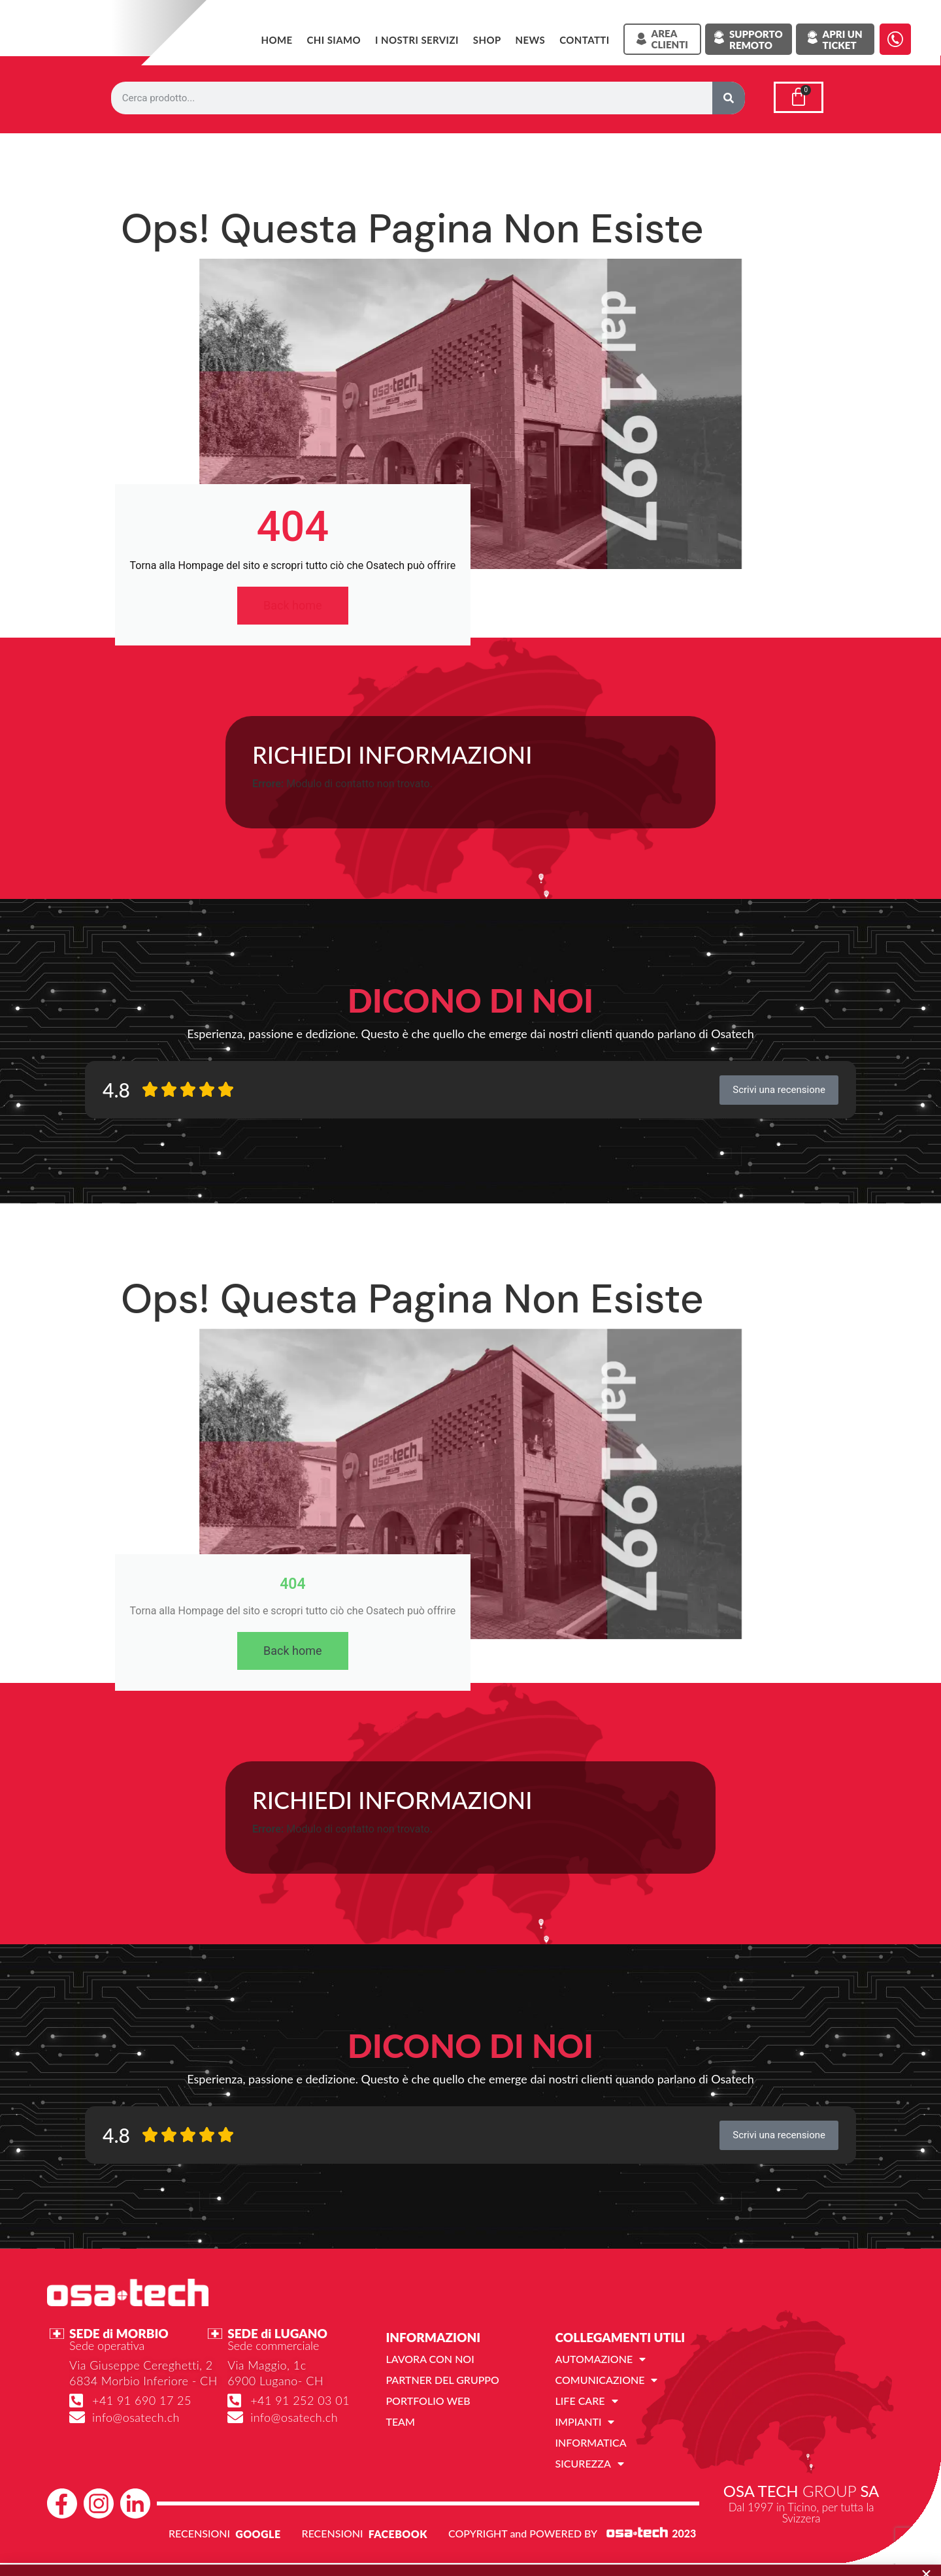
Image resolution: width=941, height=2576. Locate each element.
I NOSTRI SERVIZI (417, 40)
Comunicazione (606, 2380)
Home (276, 40)
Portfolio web (428, 2400)
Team (400, 2421)
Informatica (591, 2442)
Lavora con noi (430, 2359)
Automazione (600, 2359)
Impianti (585, 2421)
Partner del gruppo (442, 2379)
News (531, 40)
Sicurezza (589, 2463)
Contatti (584, 40)
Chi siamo (334, 40)
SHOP (487, 40)
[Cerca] (728, 98)
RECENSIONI (199, 2533)
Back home (292, 605)
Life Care (586, 2400)
